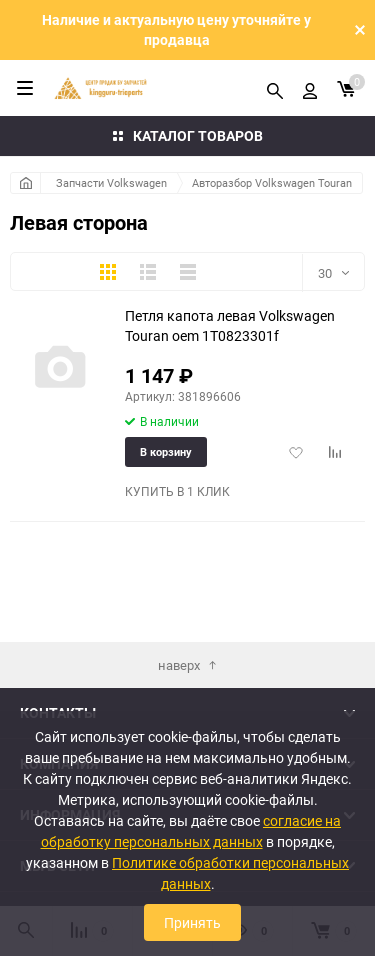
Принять (192, 922)
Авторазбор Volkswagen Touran (272, 182)
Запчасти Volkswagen (111, 182)
